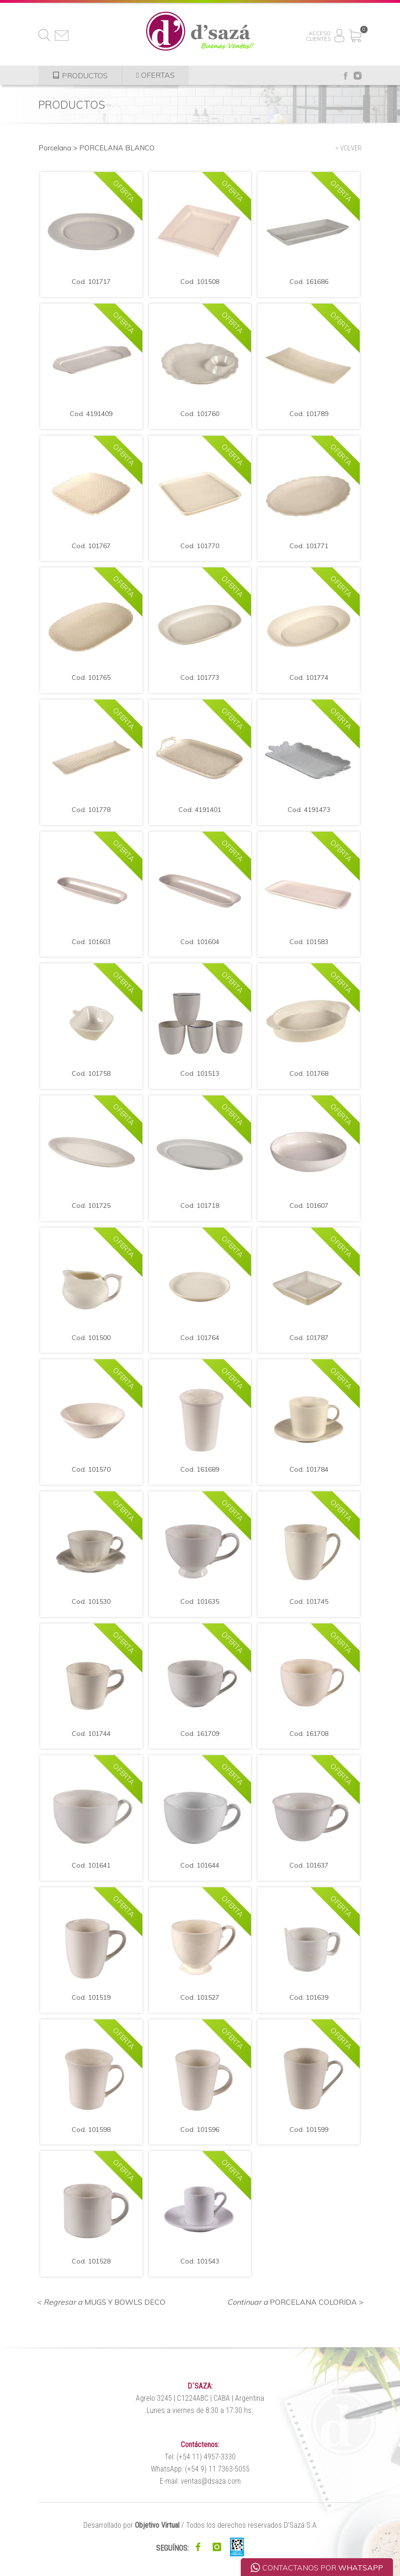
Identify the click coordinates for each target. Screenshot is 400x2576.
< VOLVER (348, 148)
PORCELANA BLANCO (117, 147)
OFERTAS (155, 75)
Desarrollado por (131, 2525)
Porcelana (54, 147)
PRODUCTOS (80, 75)
